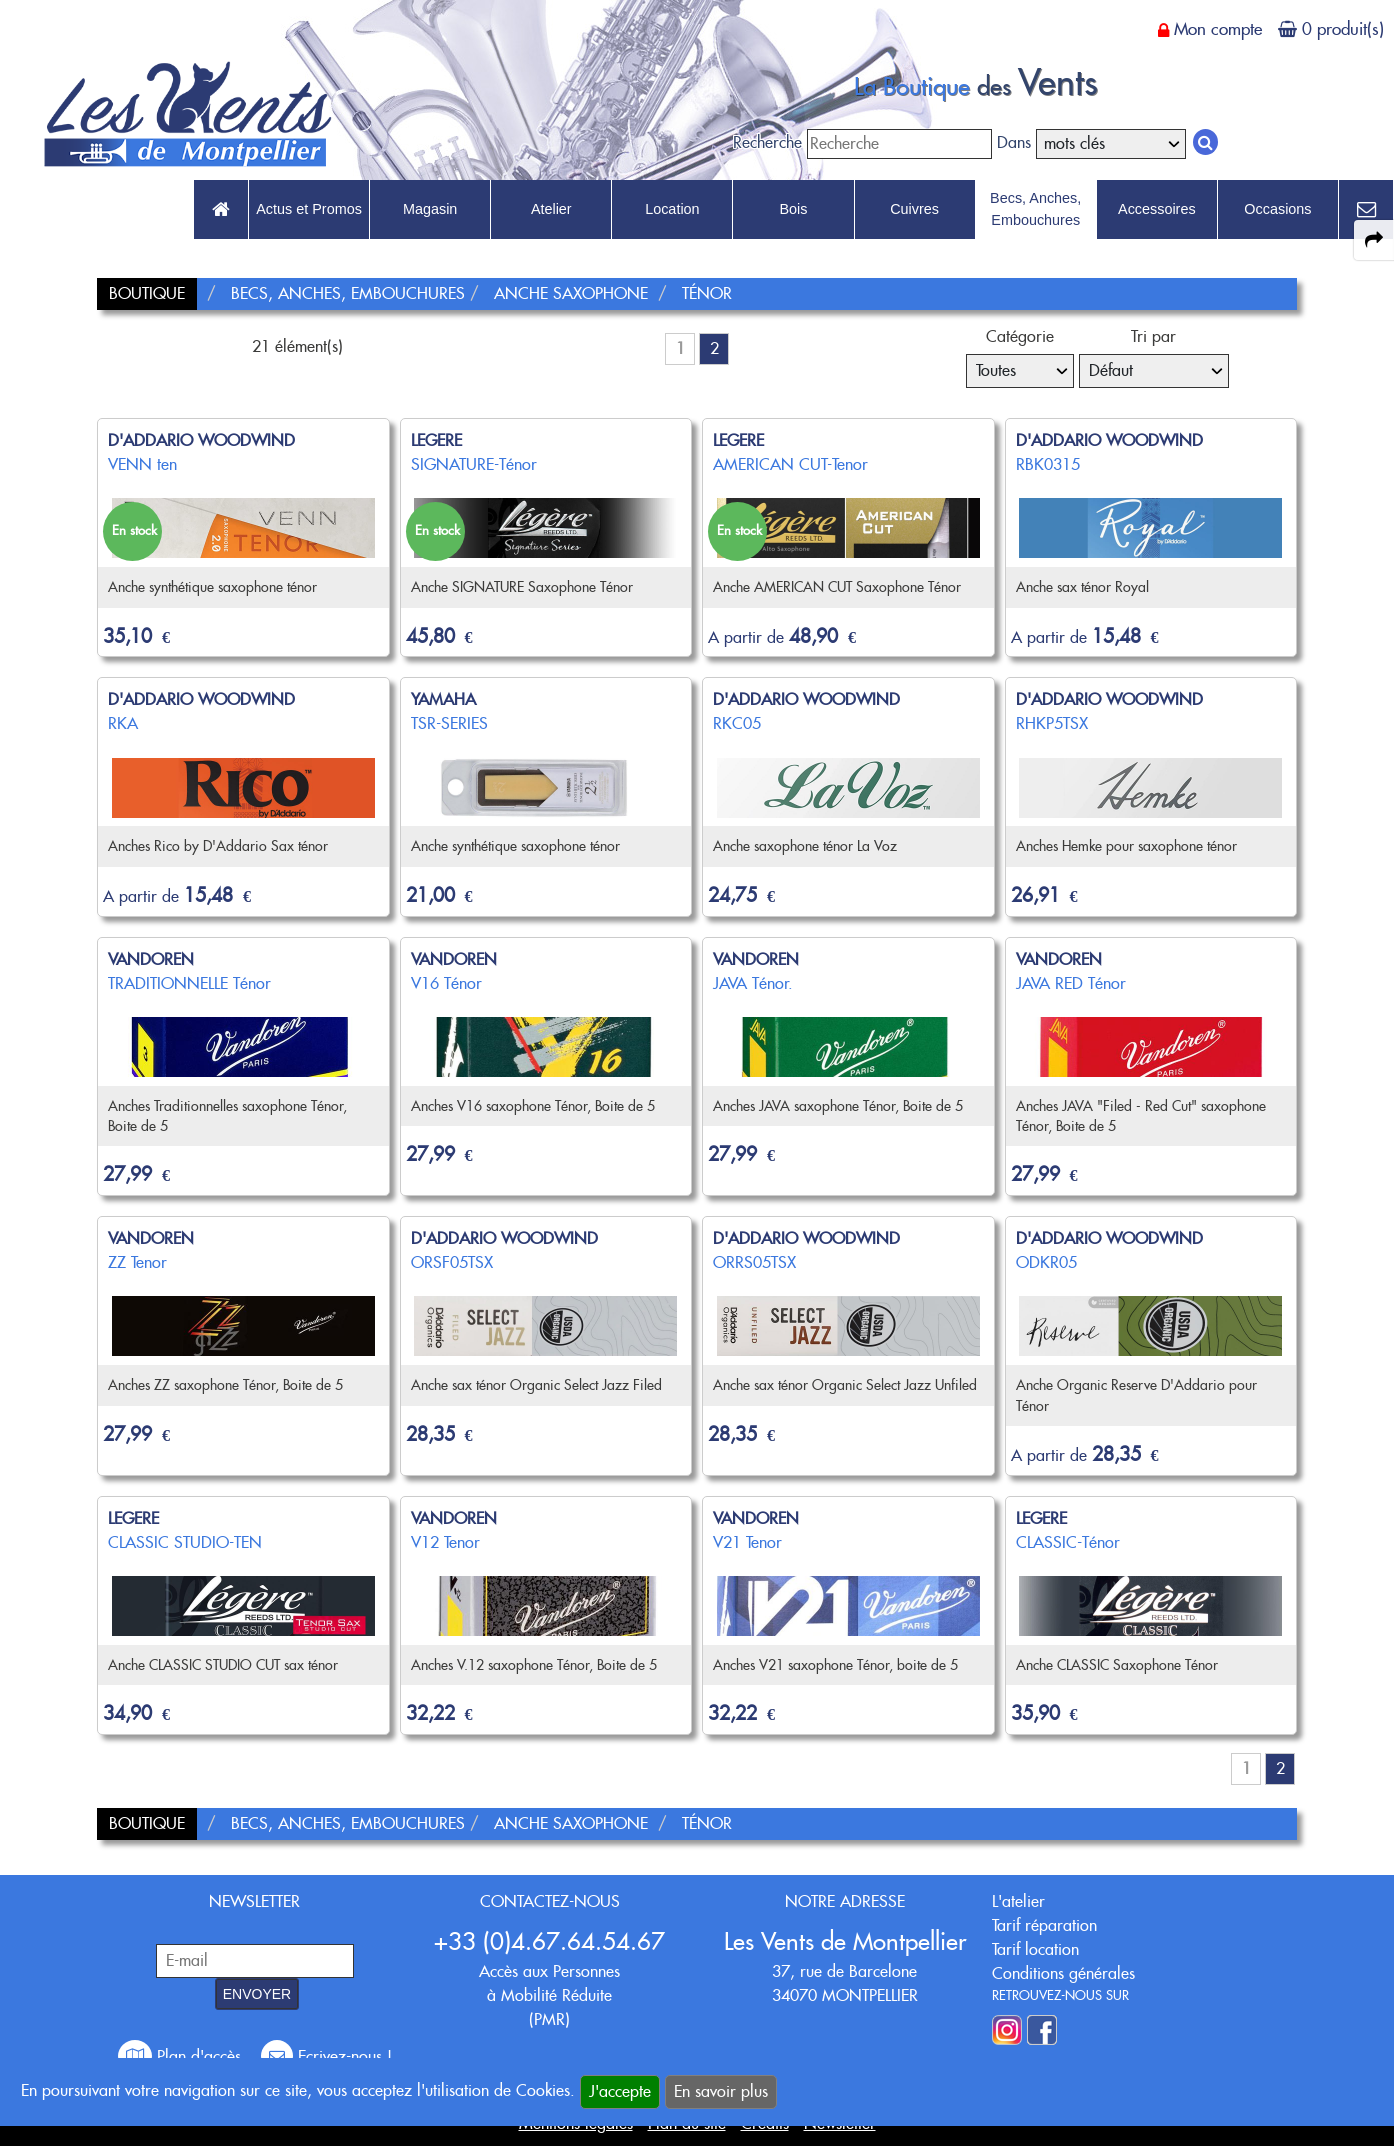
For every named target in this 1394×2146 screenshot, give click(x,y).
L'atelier (1018, 1901)
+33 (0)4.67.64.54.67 (549, 1941)
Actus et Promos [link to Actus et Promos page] (309, 209)
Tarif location (1035, 1949)
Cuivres (914, 209)
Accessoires (1157, 209)
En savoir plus (721, 2091)
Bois (793, 209)
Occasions (1277, 209)
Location (672, 209)
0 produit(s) (1343, 29)
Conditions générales (1063, 1973)
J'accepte (620, 2091)
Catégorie (1020, 336)
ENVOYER (257, 1994)
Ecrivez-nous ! (326, 2056)
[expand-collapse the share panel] (1374, 240)
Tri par (1153, 336)
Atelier (551, 209)
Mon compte (1218, 29)
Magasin (430, 209)
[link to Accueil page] (221, 210)
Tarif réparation (1044, 1925)
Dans (1014, 142)
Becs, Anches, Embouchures (1035, 209)
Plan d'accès (182, 2056)
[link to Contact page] (1366, 210)
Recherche (767, 142)
